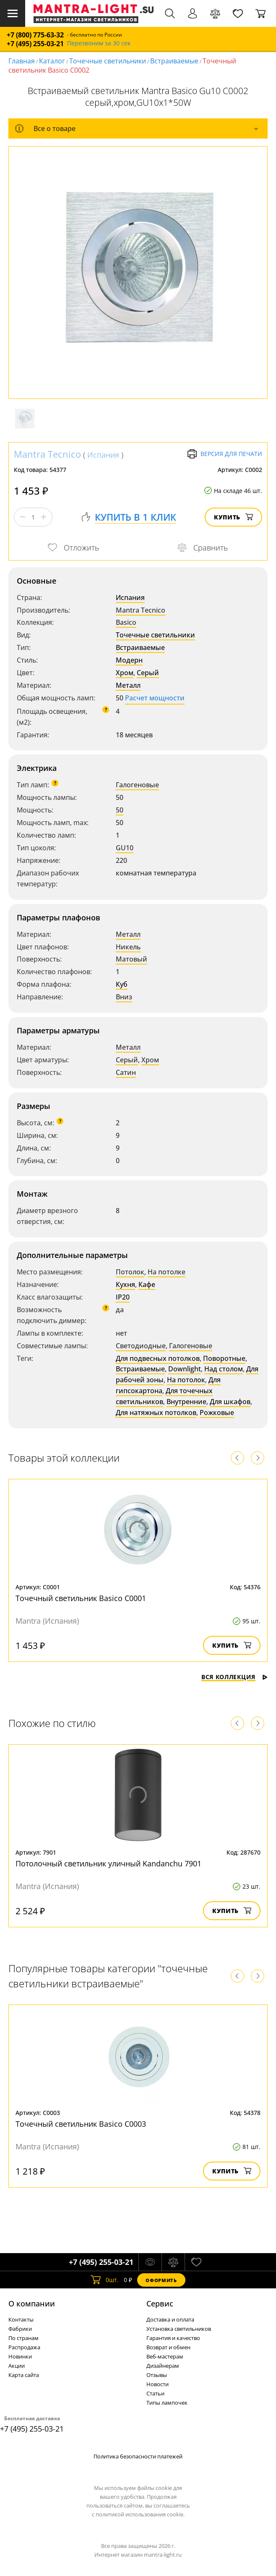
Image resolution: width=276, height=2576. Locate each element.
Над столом (223, 1368)
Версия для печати (224, 454)
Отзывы (156, 2375)
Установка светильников (178, 2328)
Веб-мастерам (164, 2356)
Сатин (126, 1072)
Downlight (184, 1368)
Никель (128, 946)
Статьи (155, 2393)
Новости (157, 2384)
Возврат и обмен (168, 2347)
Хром (124, 672)
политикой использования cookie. (140, 2514)
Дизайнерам (162, 2365)
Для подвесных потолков (158, 1358)
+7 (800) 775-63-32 (35, 35)
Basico (126, 622)
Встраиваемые (174, 61)
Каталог (52, 61)
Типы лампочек (166, 2402)
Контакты (21, 2319)
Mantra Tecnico (47, 454)
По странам (23, 2338)
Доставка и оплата (170, 2319)
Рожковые (217, 1412)
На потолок (186, 1379)
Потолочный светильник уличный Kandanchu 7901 (108, 1863)
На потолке (166, 1271)
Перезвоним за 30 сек (98, 43)
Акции (16, 2365)
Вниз (124, 996)
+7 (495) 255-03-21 (35, 43)
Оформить (161, 2280)
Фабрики (20, 2328)
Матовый (131, 959)
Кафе (146, 1284)
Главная (21, 61)
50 (119, 810)
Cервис (159, 2303)
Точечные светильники (107, 61)
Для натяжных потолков (156, 1412)
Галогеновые (137, 784)
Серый (148, 672)
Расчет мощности (155, 697)
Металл (128, 685)
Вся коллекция (234, 1677)
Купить (233, 517)
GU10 (124, 847)
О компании (31, 2303)
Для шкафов (230, 1401)
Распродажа (24, 2347)
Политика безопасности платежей (138, 2456)
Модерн (129, 660)
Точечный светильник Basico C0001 (81, 1598)
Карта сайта (23, 2375)
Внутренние (186, 1401)
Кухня (125, 1284)
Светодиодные (141, 1345)
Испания (103, 455)
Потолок (130, 1271)
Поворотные (224, 1358)
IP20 (123, 1297)
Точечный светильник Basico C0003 (81, 2124)
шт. (105, 2280)
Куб (122, 984)
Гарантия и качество (173, 2338)
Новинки (20, 2356)
